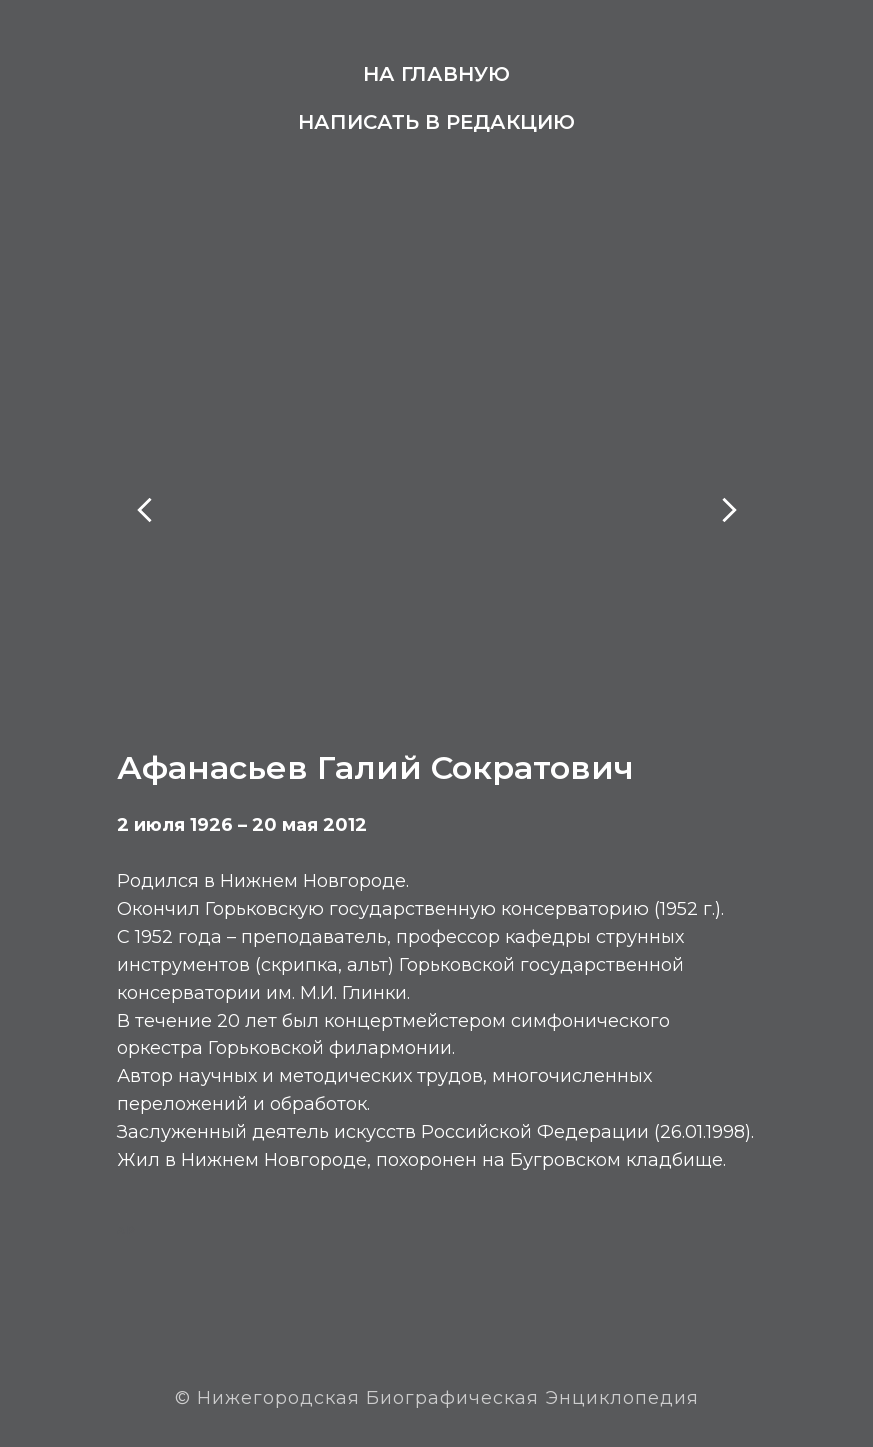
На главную (436, 74)
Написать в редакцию (436, 122)
